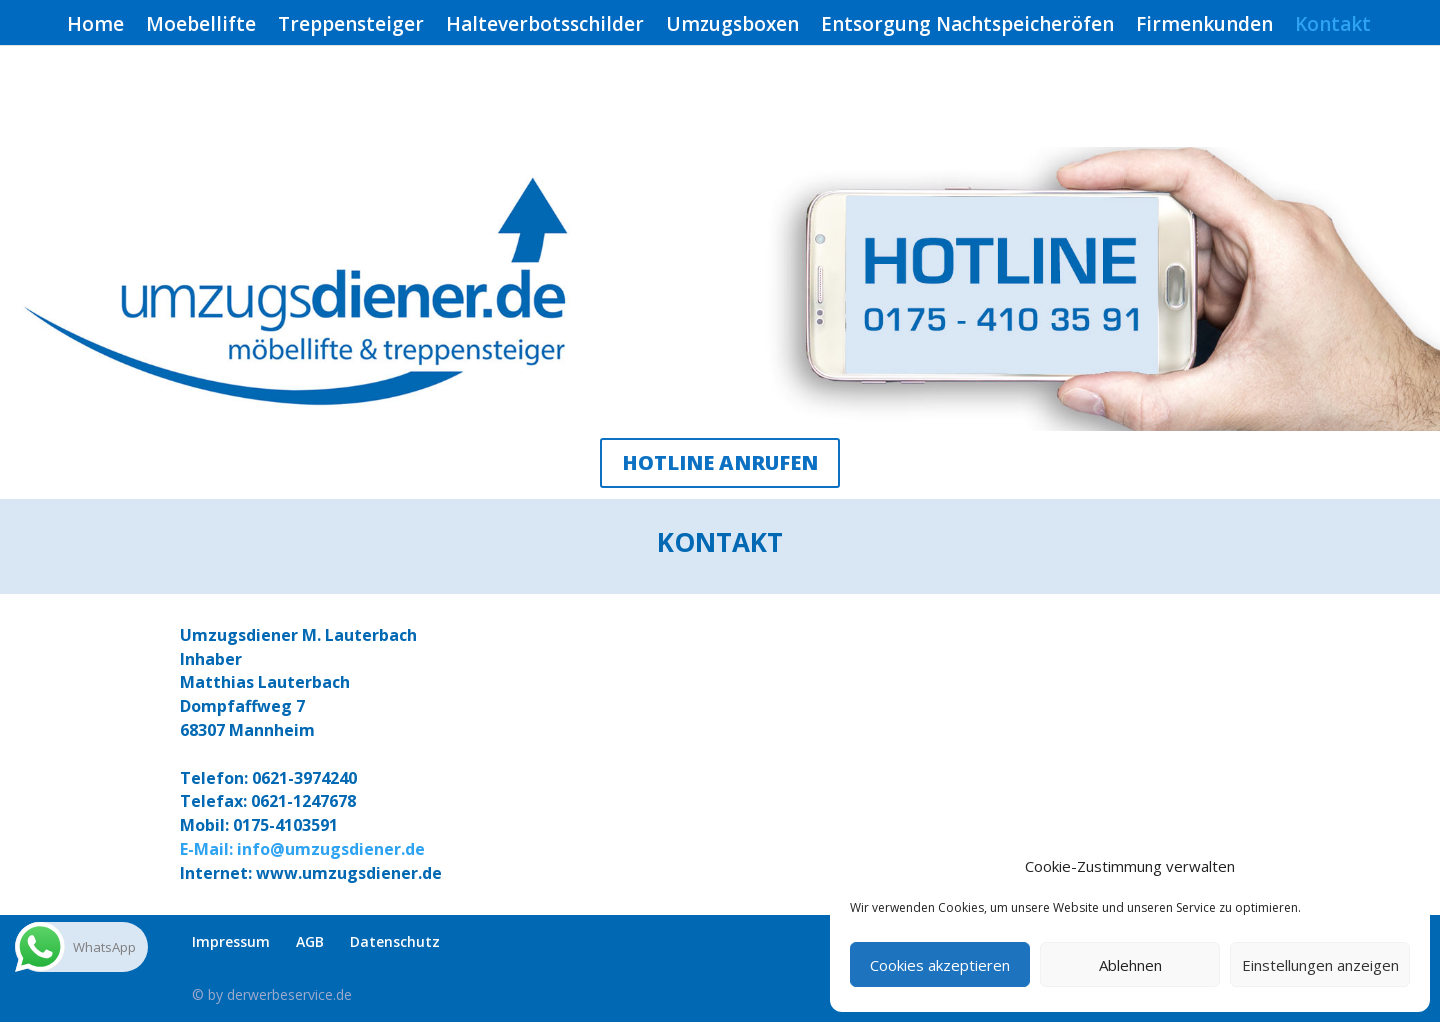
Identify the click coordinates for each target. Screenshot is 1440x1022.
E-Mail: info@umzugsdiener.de (302, 849)
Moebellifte (201, 27)
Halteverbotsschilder (545, 27)
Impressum (231, 941)
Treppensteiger (351, 27)
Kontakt (1333, 27)
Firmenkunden (1204, 27)
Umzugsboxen (732, 27)
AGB (310, 941)
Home (95, 27)
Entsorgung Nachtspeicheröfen (967, 27)
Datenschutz (395, 941)
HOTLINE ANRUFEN (720, 462)
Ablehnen (1130, 965)
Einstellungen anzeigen (1320, 965)
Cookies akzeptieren (940, 965)
